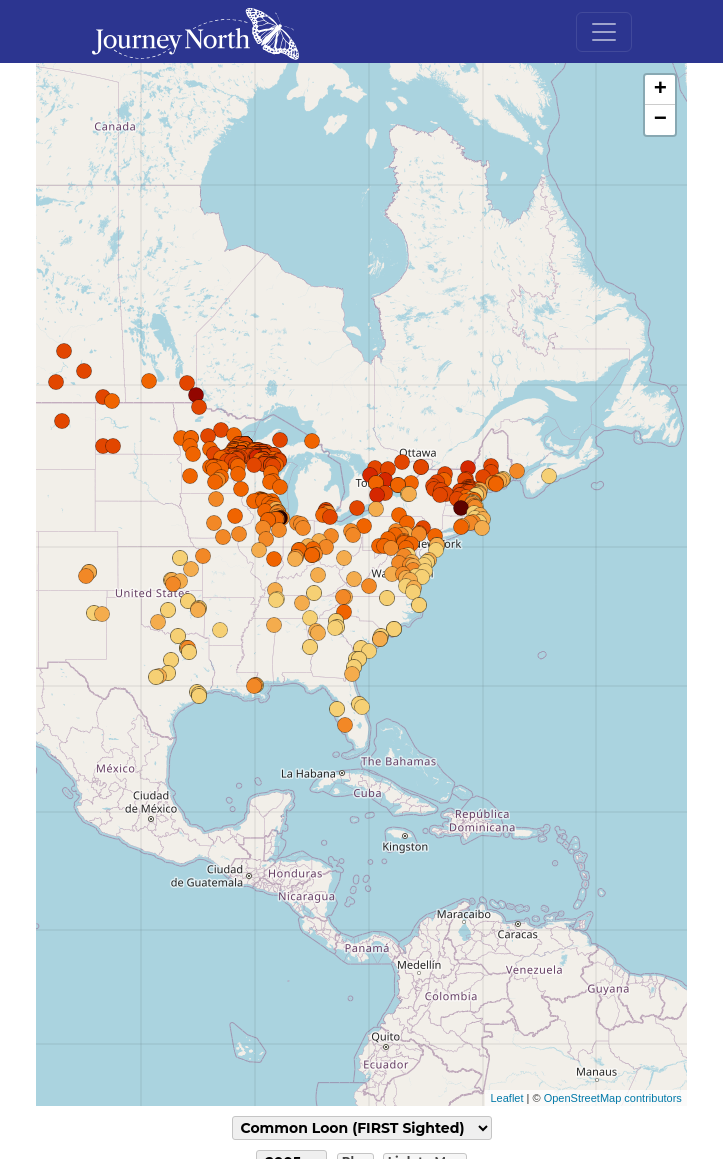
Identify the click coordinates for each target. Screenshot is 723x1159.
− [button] (660, 120)
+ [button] (660, 90)
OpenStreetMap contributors (613, 1098)
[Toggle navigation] (604, 32)
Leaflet (506, 1098)
